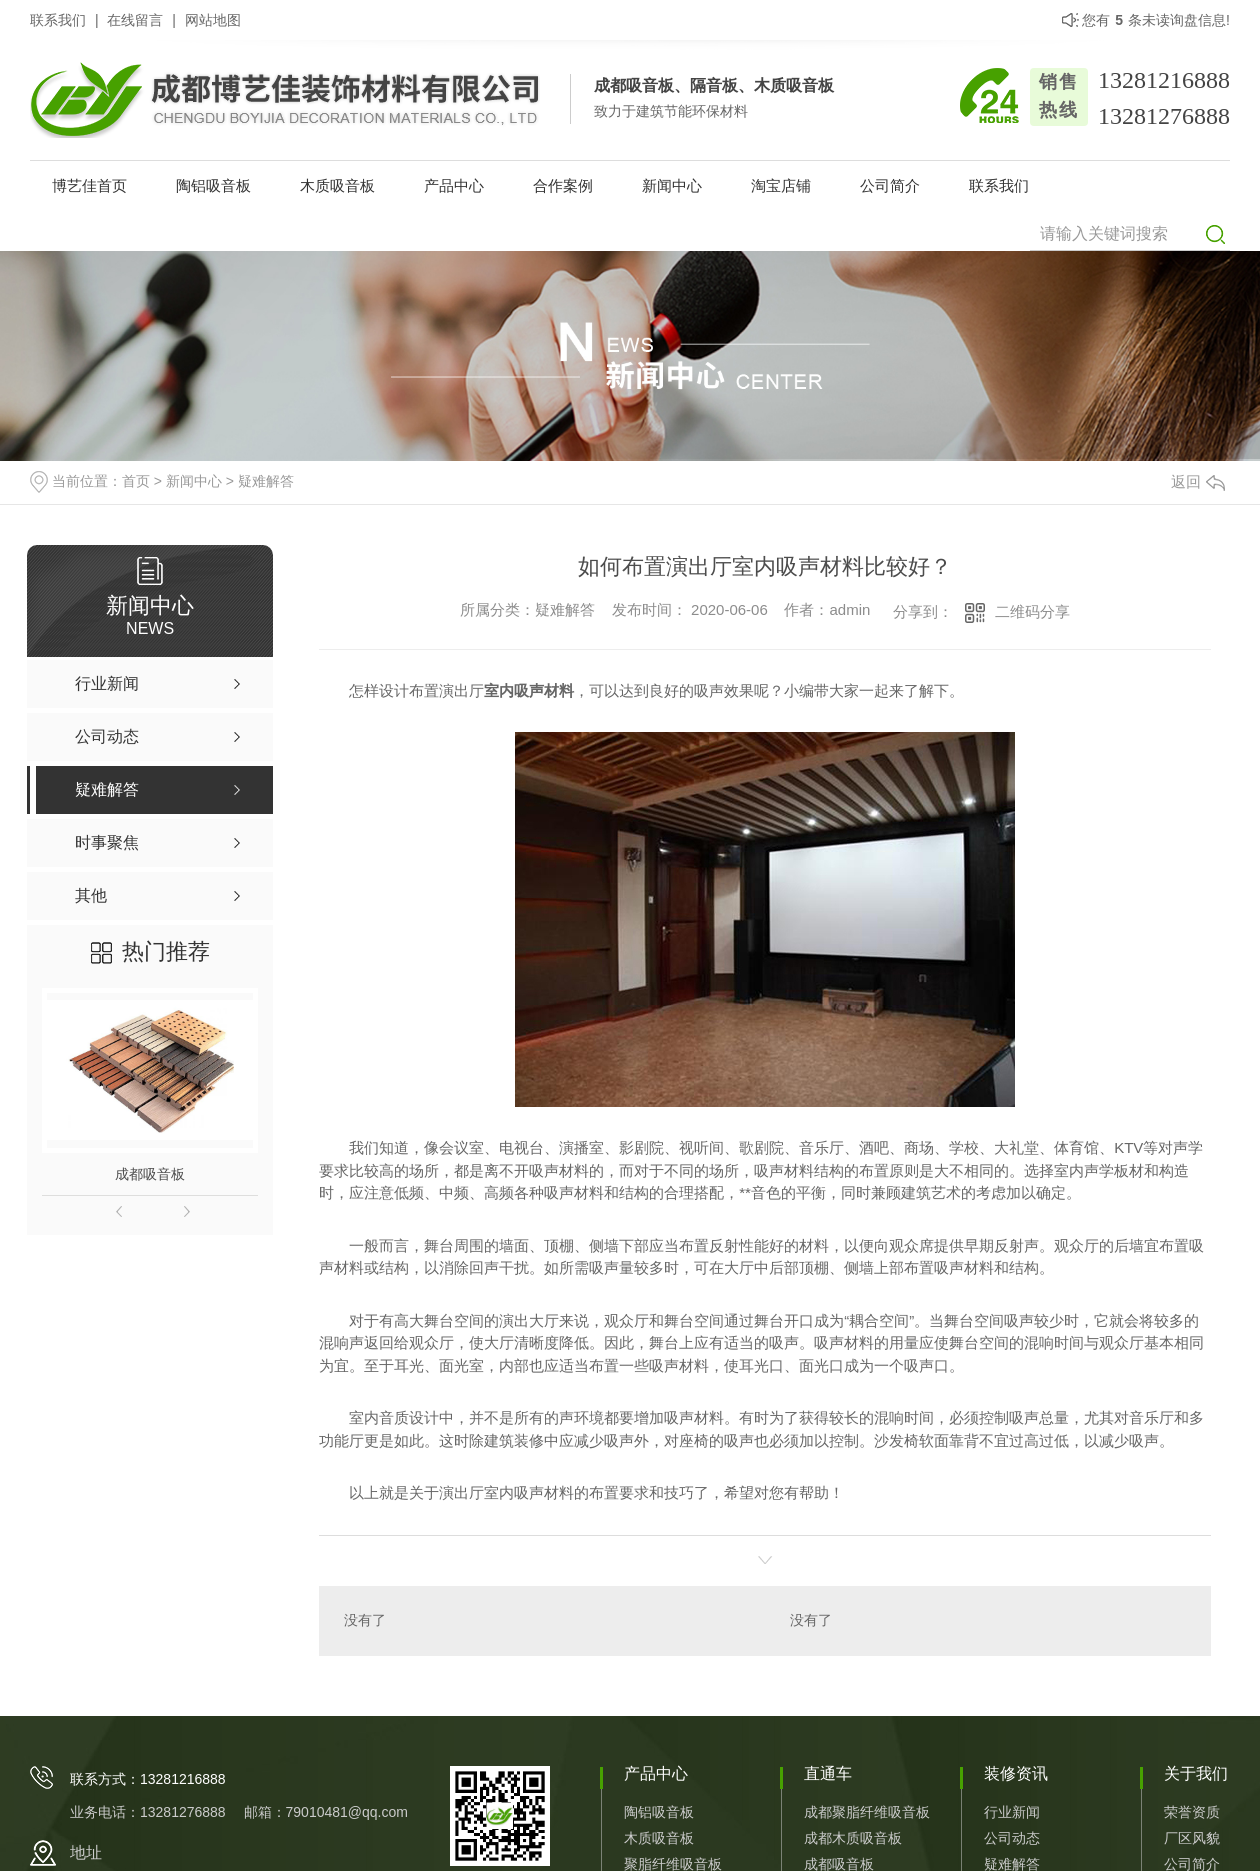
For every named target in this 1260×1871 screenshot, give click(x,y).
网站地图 (213, 20)
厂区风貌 (1192, 1839)
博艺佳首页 (89, 185)
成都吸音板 (150, 1174)
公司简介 (890, 185)
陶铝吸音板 (213, 185)
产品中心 (454, 185)
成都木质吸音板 (853, 1839)
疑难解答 (266, 481)
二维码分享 (1032, 611)
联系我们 (58, 20)
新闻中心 (672, 185)
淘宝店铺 (781, 185)
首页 (136, 481)
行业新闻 (1012, 1813)
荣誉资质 (1192, 1813)
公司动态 (1012, 1839)
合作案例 (563, 185)
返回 (1198, 481)
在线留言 (135, 20)
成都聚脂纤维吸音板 (867, 1813)
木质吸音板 (337, 185)
